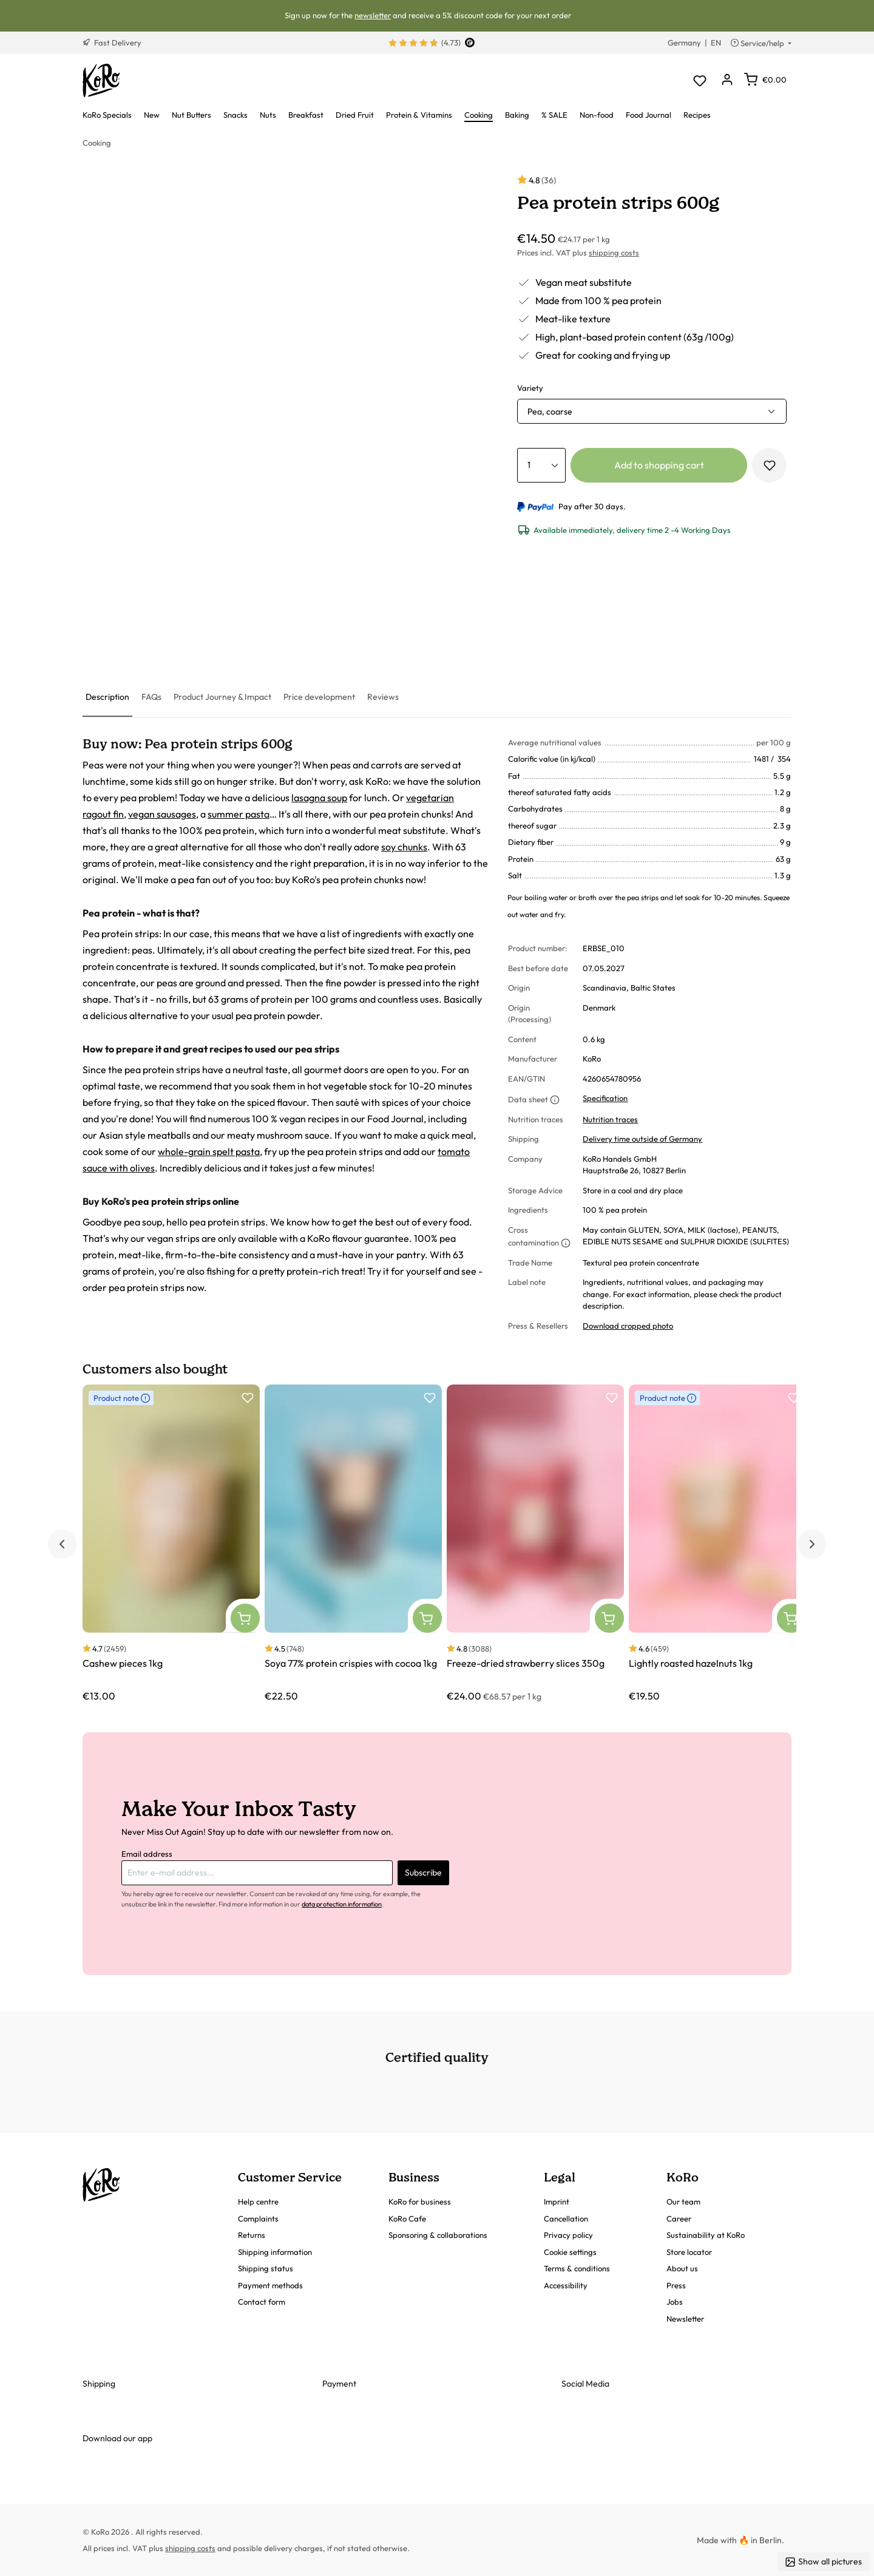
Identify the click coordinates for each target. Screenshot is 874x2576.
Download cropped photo (628, 1325)
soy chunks (404, 847)
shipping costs (614, 252)
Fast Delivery (112, 42)
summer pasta (238, 814)
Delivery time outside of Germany (642, 1139)
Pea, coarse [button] (549, 411)
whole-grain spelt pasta (209, 1151)
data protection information (342, 1904)
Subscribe (423, 1872)
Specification (605, 1098)
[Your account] (726, 80)
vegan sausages (162, 814)
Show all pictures (823, 2562)
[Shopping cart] (765, 79)
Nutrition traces (610, 1119)
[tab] (107, 698)
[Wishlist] (699, 80)
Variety (530, 388)
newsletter (372, 15)
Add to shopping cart (659, 465)
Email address (146, 1854)
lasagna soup (319, 797)
